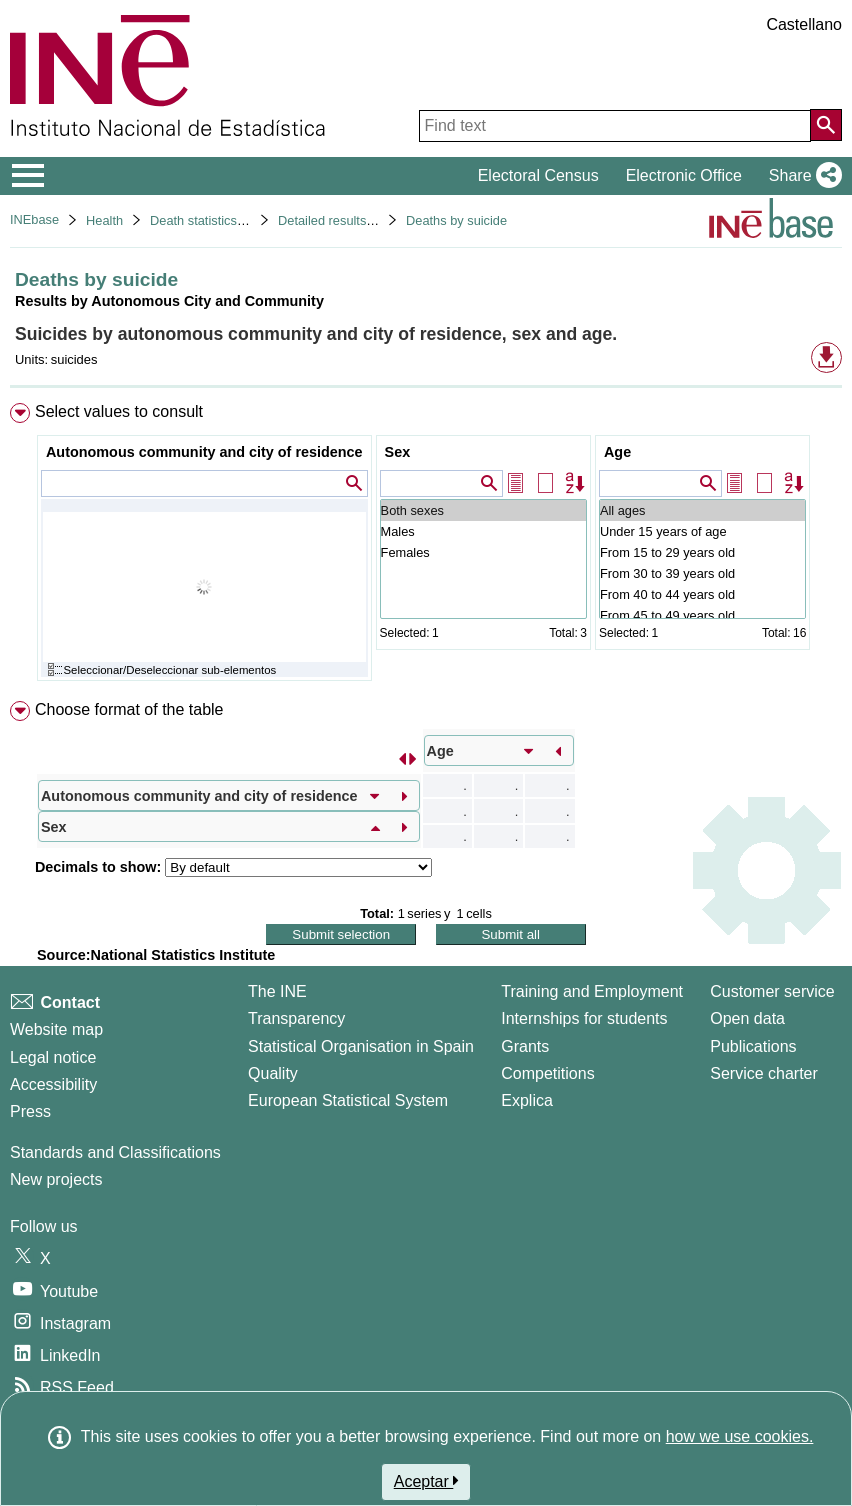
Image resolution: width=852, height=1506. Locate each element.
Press (30, 1111)
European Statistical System (348, 1100)
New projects (56, 1179)
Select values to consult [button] (119, 411)
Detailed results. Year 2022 (354, 220)
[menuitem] (426, 546)
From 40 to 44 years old (702, 594)
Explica (527, 1100)
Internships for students (584, 1018)
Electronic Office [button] (684, 175)
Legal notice (53, 1057)
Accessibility (53, 1084)
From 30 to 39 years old (702, 573)
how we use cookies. (740, 1436)
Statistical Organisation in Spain (361, 1046)
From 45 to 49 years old (702, 615)
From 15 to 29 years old (702, 552)
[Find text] (615, 126)
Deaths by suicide (456, 220)
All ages (702, 510)
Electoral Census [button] (538, 175)
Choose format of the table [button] (129, 709)
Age (617, 452)
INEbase (34, 219)
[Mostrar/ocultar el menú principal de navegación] (28, 176)
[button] (801, 176)
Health (104, 220)
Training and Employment (592, 991)
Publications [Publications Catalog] (753, 1046)
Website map (56, 1029)
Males (483, 531)
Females (483, 552)
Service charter (764, 1073)
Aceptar (426, 1481)
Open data (747, 1018)
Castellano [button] (804, 24)
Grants (525, 1046)
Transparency (296, 1018)
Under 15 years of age (702, 531)
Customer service (772, 991)
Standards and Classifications (115, 1152)
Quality (273, 1073)
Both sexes (483, 510)
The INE (277, 991)
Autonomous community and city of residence (204, 452)
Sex (398, 452)
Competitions (547, 1073)
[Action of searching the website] (826, 125)
